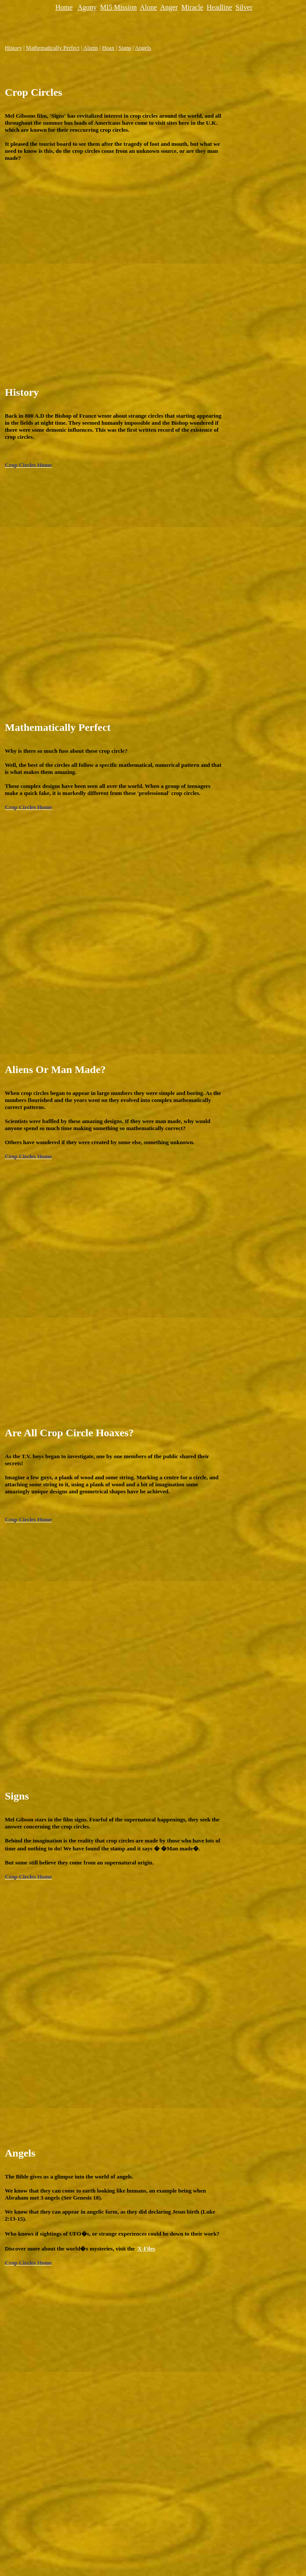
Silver (244, 7)
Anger (169, 7)
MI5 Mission (118, 7)
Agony (87, 7)
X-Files (146, 2248)
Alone (148, 7)
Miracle (192, 7)
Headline (219, 7)
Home (64, 7)
